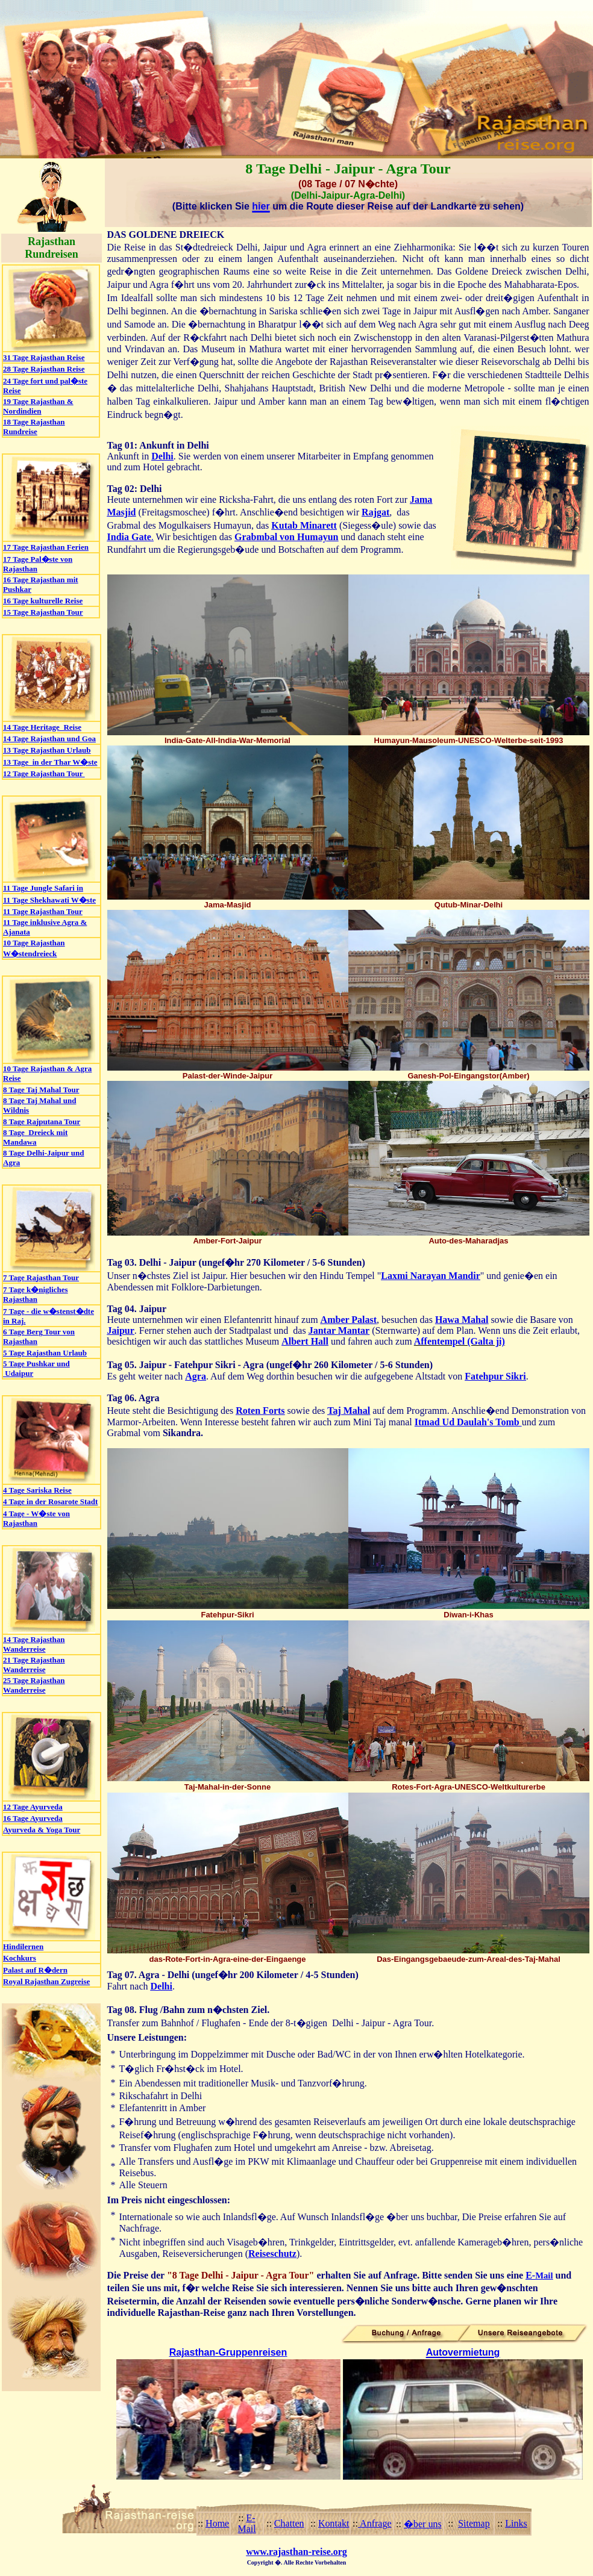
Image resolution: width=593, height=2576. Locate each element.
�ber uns (423, 2524)
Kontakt (334, 2523)
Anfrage (375, 2523)
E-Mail (246, 2523)
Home (217, 2523)
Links (516, 2523)
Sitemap (473, 2523)
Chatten (289, 2523)
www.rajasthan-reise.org (296, 2551)
